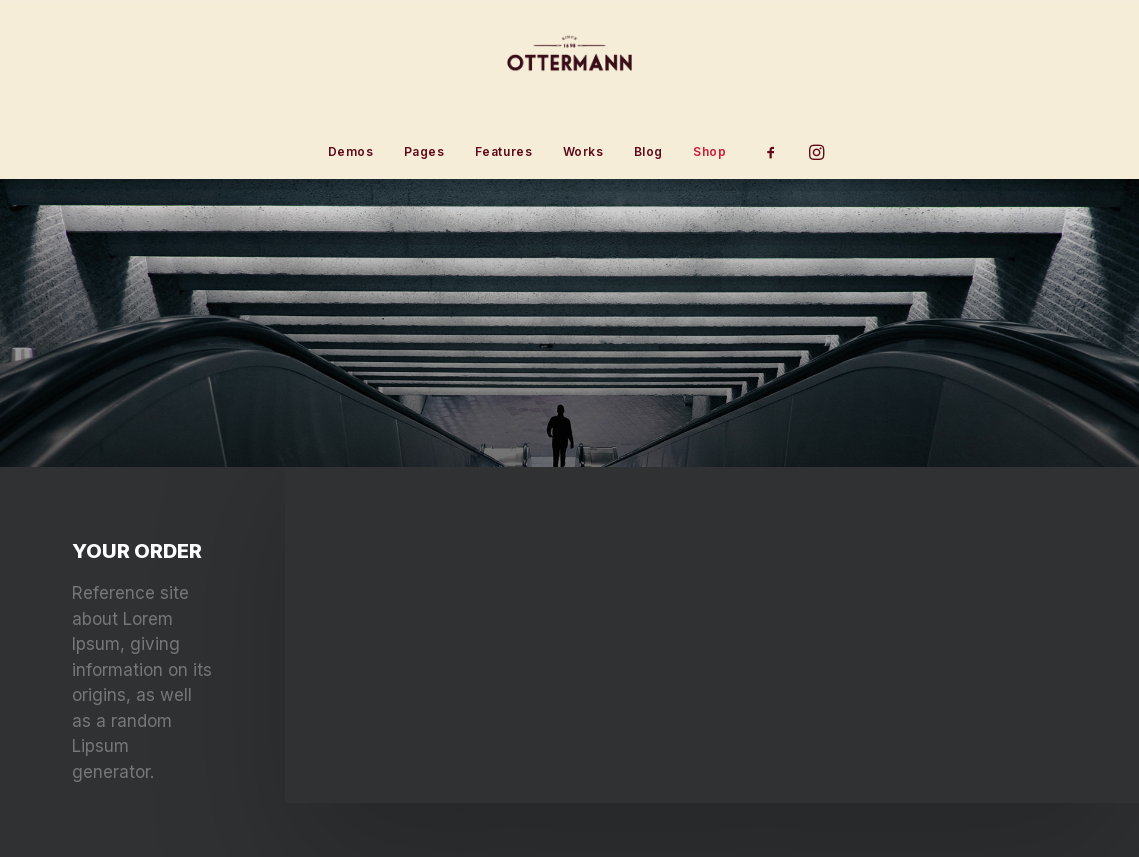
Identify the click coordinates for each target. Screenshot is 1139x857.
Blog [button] (648, 151)
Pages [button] (424, 151)
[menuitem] (351, 152)
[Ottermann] (569, 63)
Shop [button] (709, 151)
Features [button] (504, 151)
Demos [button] (351, 151)
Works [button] (583, 151)
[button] (777, 152)
